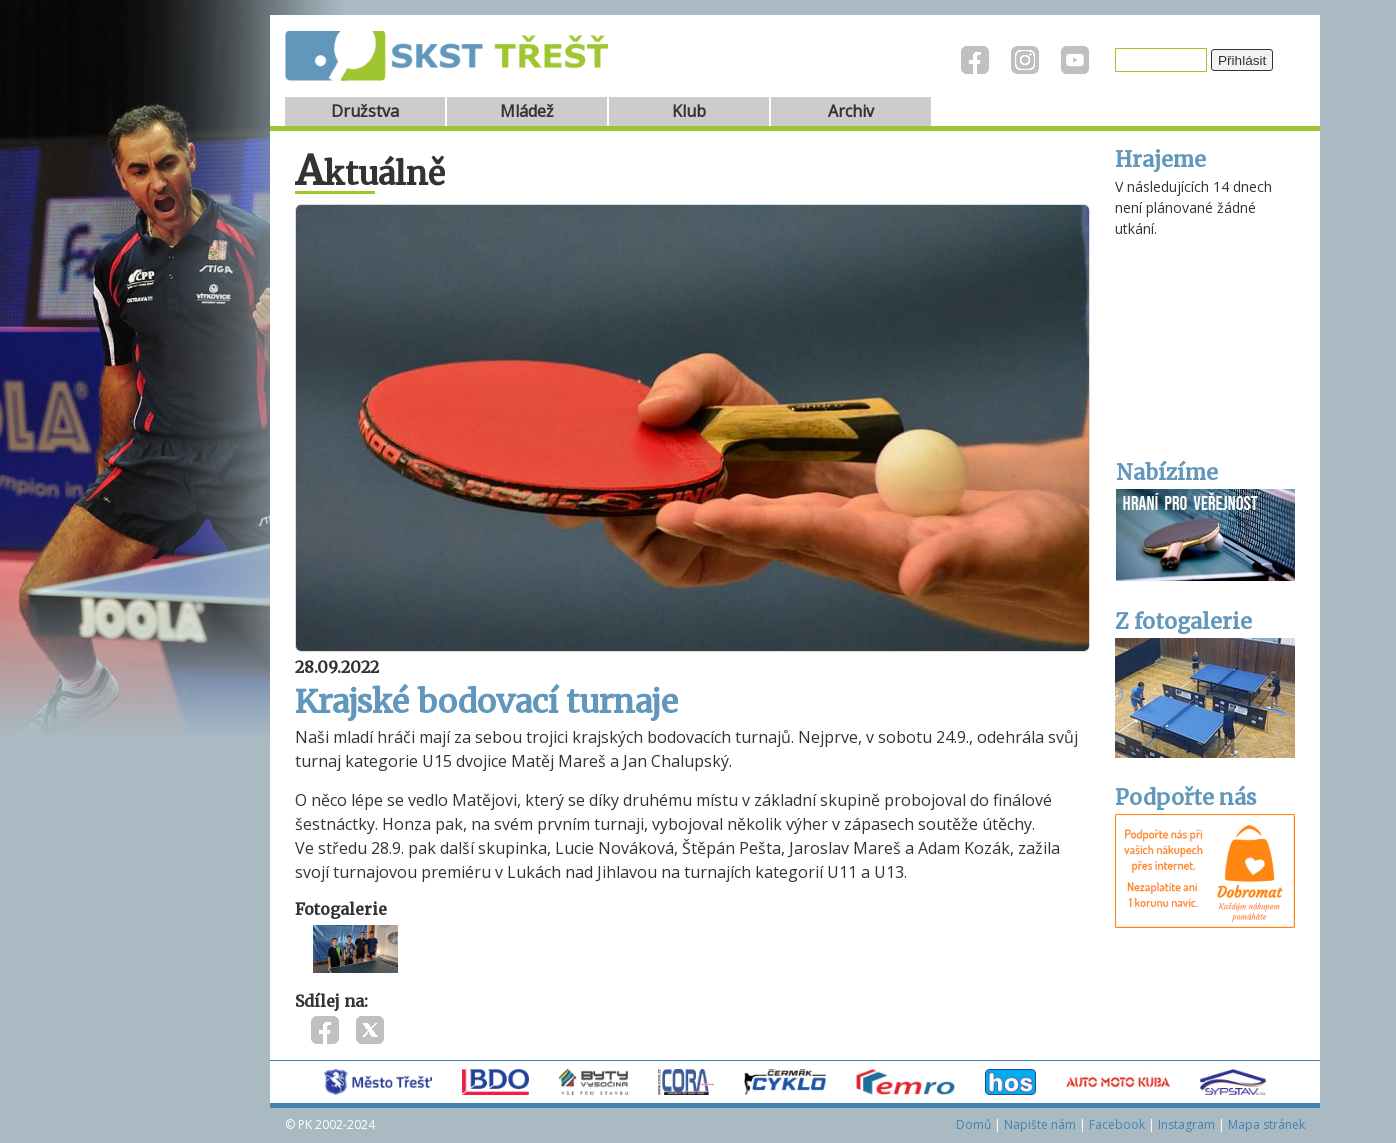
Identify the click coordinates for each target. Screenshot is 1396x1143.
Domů (973, 1124)
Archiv (851, 111)
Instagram (1186, 1124)
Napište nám (1040, 1124)
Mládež (527, 111)
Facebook (1117, 1124)
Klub (689, 111)
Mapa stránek (1266, 1124)
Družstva (365, 111)
